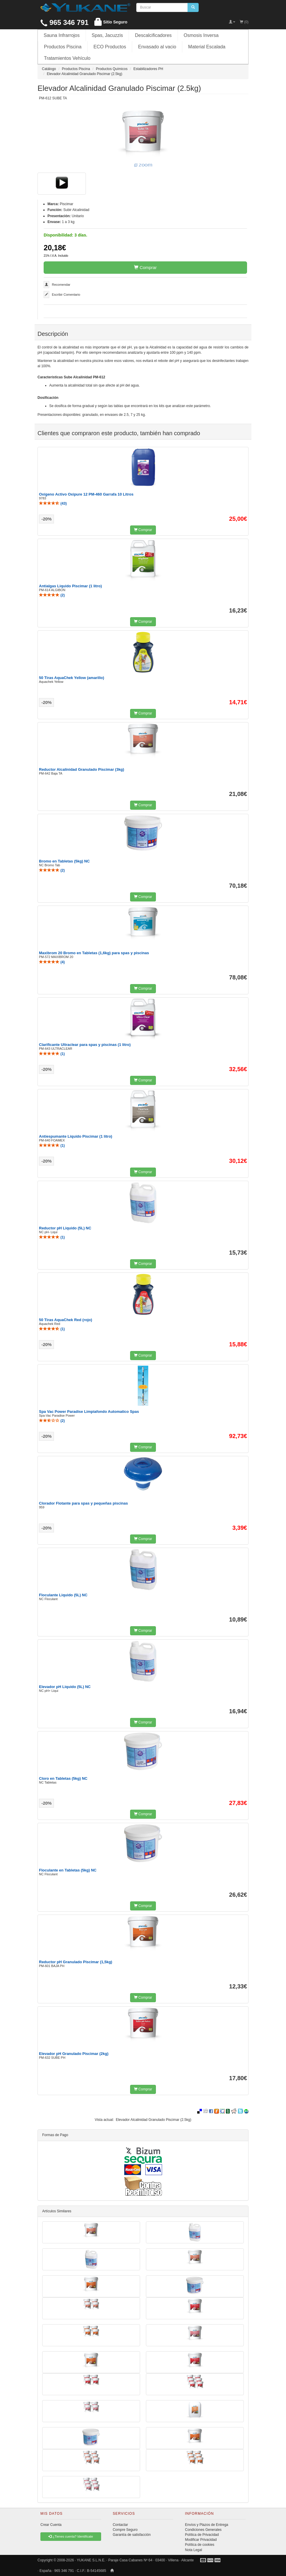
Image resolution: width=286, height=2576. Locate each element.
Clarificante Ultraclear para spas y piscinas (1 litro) (85, 1044)
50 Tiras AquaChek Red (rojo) (65, 1320)
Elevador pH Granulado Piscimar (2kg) (73, 2053)
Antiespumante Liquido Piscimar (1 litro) (75, 1136)
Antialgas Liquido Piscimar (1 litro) (70, 586)
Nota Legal (193, 2550)
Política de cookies (199, 2545)
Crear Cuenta (51, 2525)
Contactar (120, 2525)
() (53, 503)
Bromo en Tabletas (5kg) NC (64, 861)
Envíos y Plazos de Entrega (206, 2525)
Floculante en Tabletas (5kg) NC (67, 1870)
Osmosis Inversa (201, 35)
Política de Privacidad (202, 2535)
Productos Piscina (62, 46)
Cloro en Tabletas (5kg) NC (63, 1778)
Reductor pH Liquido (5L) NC (65, 1228)
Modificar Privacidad (201, 2540)
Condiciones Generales (203, 2530)
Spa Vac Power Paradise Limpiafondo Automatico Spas (89, 1411)
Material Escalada (206, 46)
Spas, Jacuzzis (107, 35)
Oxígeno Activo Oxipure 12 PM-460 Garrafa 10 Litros (86, 494)
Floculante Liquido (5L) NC (63, 1595)
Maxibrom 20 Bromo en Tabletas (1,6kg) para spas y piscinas (94, 953)
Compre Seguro (125, 2530)
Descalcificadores (153, 35)
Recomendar (61, 284)
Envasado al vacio (157, 46)
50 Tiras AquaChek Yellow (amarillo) (71, 678)
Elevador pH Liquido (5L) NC (65, 1687)
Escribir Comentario (66, 294)
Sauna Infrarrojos (62, 35)
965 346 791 (64, 22)
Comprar (145, 267)
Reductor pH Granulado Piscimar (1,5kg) (75, 1962)
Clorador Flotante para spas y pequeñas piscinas (83, 1503)
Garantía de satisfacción (132, 2535)
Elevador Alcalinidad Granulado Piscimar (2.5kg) (153, 2120)
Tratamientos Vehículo (67, 58)
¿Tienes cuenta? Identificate (70, 2536)
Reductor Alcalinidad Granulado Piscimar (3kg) (81, 769)
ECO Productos (109, 46)
